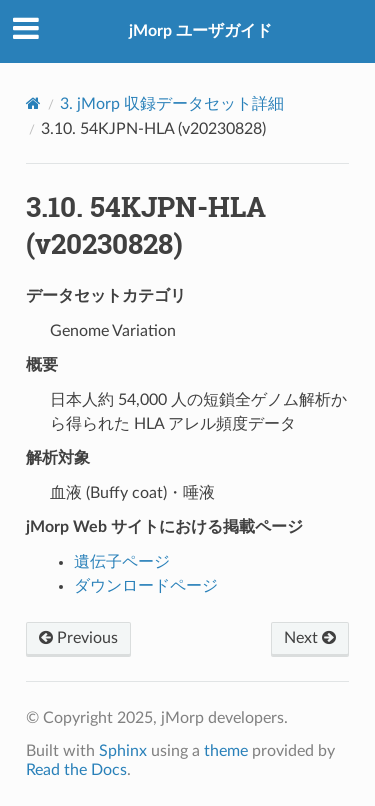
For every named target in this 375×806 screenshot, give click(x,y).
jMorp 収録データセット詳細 (172, 104)
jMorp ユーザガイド (200, 31)
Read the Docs (76, 770)
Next (310, 638)
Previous (78, 638)
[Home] (33, 103)
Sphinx (123, 751)
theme (226, 751)
